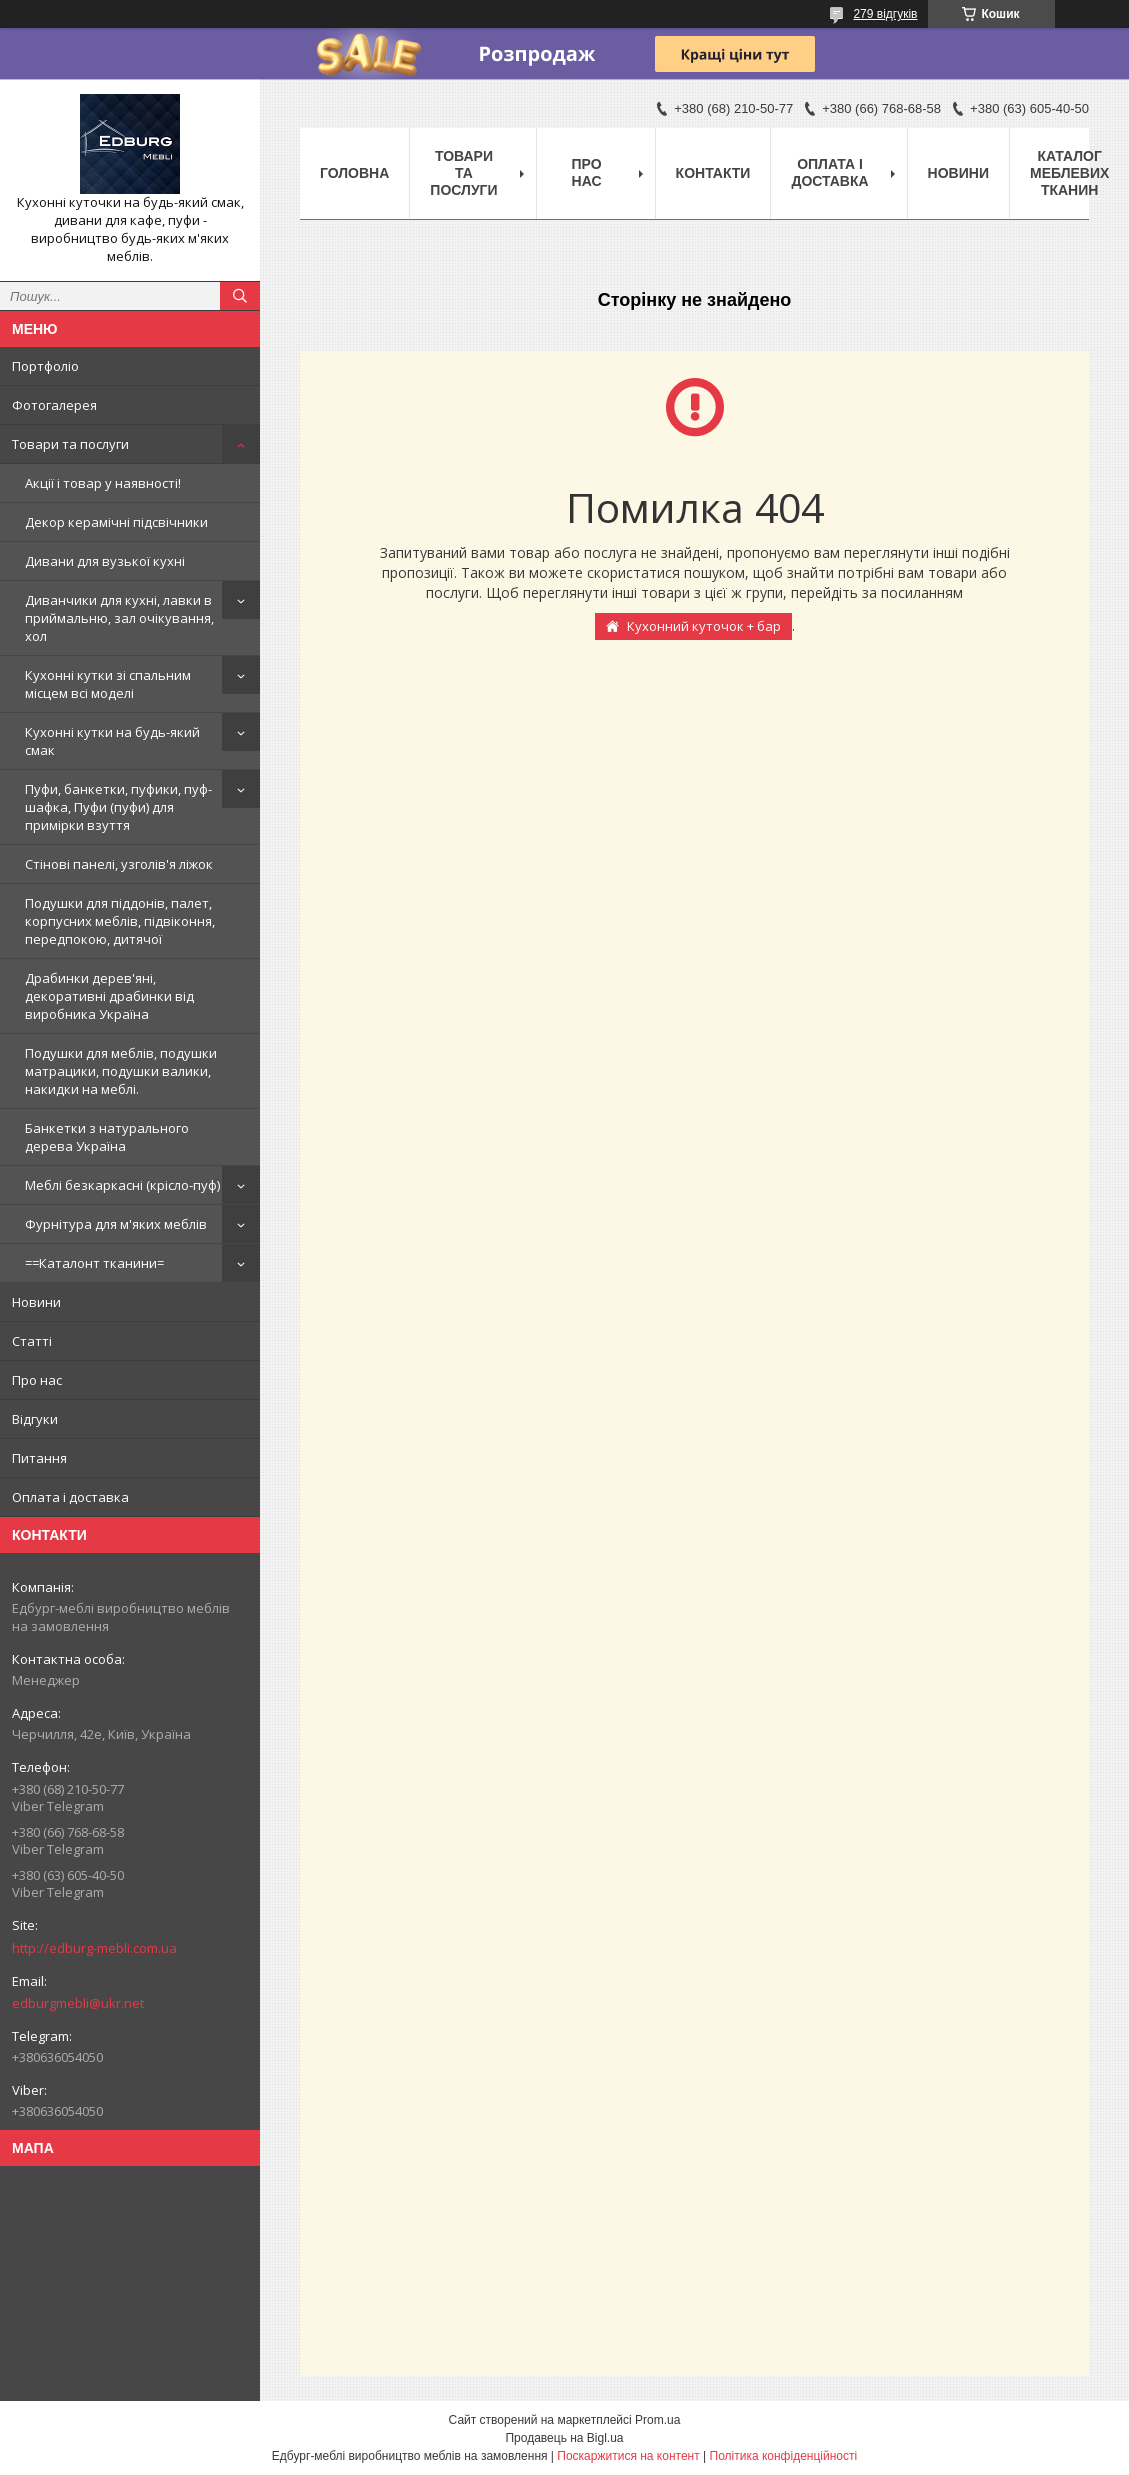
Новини (36, 1302)
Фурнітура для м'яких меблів (116, 1224)
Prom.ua (657, 2420)
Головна (354, 173)
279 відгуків (885, 14)
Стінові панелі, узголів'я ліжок (119, 864)
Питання (39, 1458)
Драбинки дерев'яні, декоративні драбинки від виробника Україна (109, 996)
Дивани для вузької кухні (105, 561)
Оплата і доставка (70, 1497)
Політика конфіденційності (784, 2456)
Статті (32, 1341)
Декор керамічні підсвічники (116, 522)
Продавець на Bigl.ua (564, 2438)
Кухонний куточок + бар (704, 626)
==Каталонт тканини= (94, 1263)
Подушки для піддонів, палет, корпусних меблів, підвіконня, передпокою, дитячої (120, 921)
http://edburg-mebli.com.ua (94, 1948)
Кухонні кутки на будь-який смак (112, 741)
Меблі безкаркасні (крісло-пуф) (122, 1185)
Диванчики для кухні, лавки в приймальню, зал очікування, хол (119, 618)
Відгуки (35, 1419)
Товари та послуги (70, 444)
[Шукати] (240, 296)
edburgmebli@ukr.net (78, 2003)
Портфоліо (45, 366)
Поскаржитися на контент (628, 2456)
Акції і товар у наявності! (103, 483)
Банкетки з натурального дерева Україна (107, 1137)
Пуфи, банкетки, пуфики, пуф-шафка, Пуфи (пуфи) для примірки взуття (118, 807)
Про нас (37, 1380)
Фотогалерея (54, 405)
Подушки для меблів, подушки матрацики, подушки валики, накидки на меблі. (121, 1071)
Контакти (713, 173)
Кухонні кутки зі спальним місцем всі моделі (108, 684)
